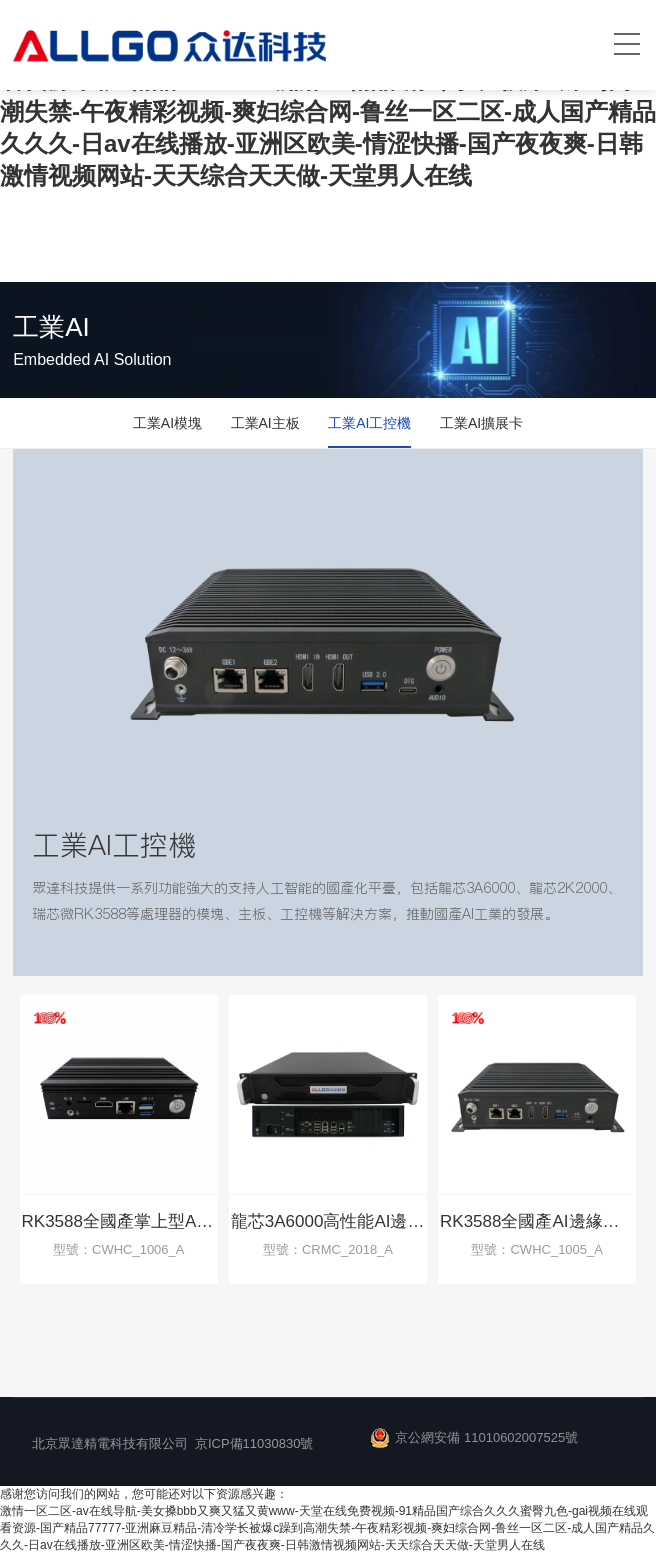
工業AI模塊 (167, 423)
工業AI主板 (265, 423)
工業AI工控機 (369, 423)
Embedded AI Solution (92, 359)
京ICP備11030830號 (254, 1443)
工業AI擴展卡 (481, 423)
